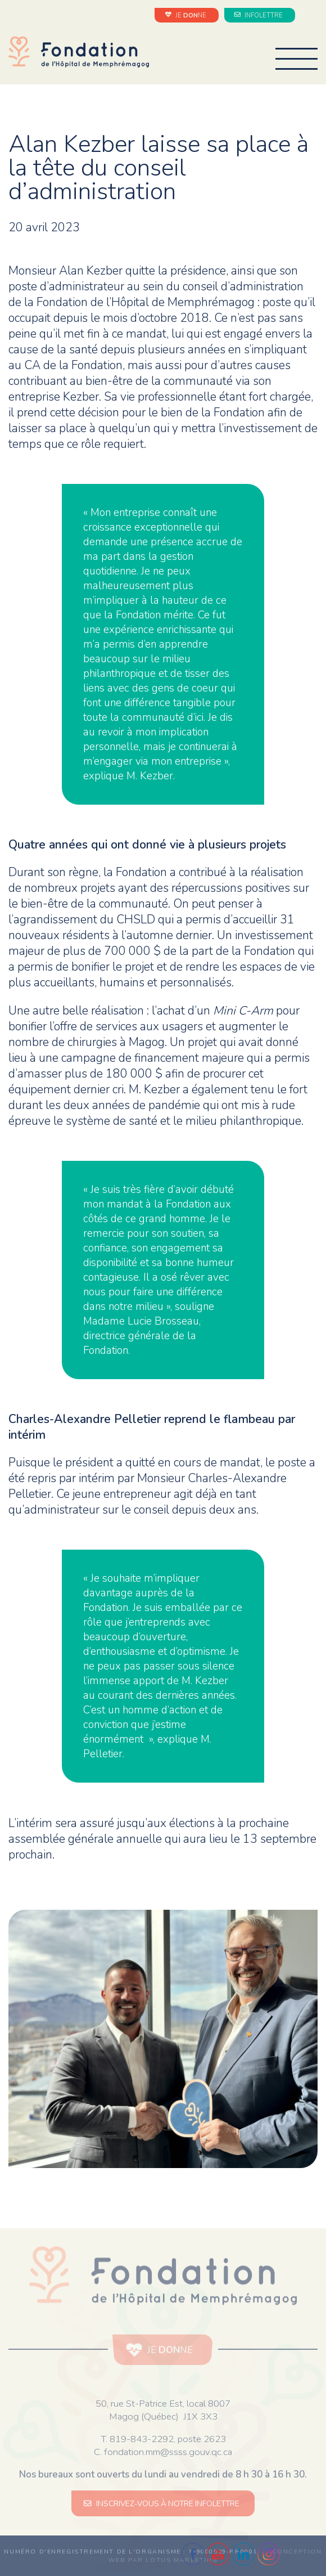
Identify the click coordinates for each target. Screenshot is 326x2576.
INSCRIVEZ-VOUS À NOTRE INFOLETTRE (163, 2503)
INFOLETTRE (260, 15)
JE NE (186, 15)
